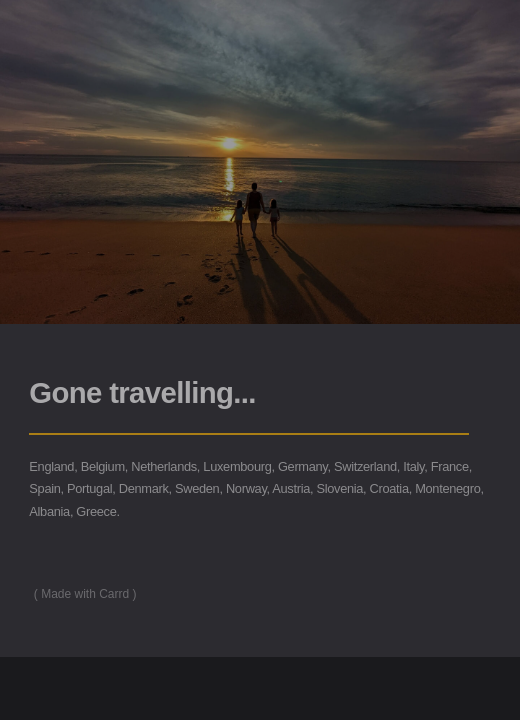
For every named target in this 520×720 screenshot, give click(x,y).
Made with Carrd (85, 594)
